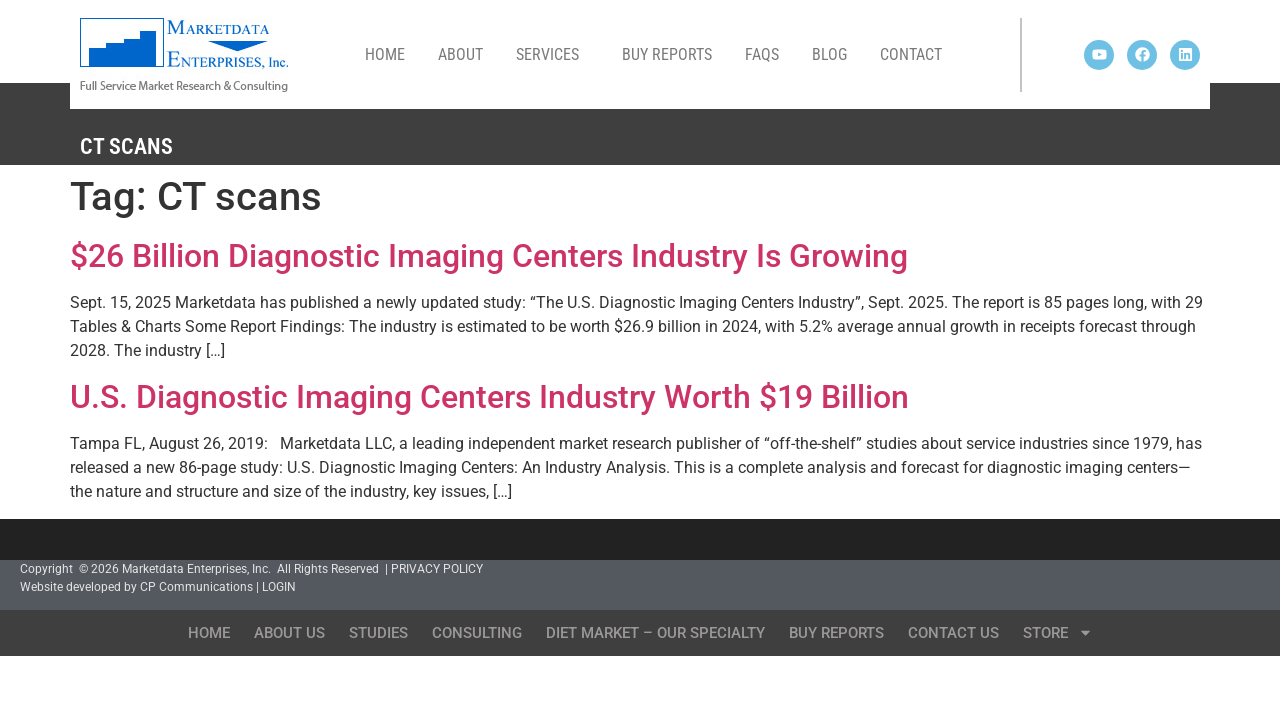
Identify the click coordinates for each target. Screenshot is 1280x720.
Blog (829, 54)
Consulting (477, 633)
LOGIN (279, 587)
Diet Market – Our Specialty (655, 633)
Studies (378, 633)
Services (552, 55)
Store (1058, 632)
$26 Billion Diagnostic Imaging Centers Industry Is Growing (489, 256)
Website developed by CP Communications (136, 587)
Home (385, 54)
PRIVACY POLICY (437, 569)
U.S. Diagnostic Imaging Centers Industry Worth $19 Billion (489, 397)
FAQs (762, 54)
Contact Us (953, 633)
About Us (289, 633)
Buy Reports (667, 54)
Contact (911, 54)
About (460, 54)
